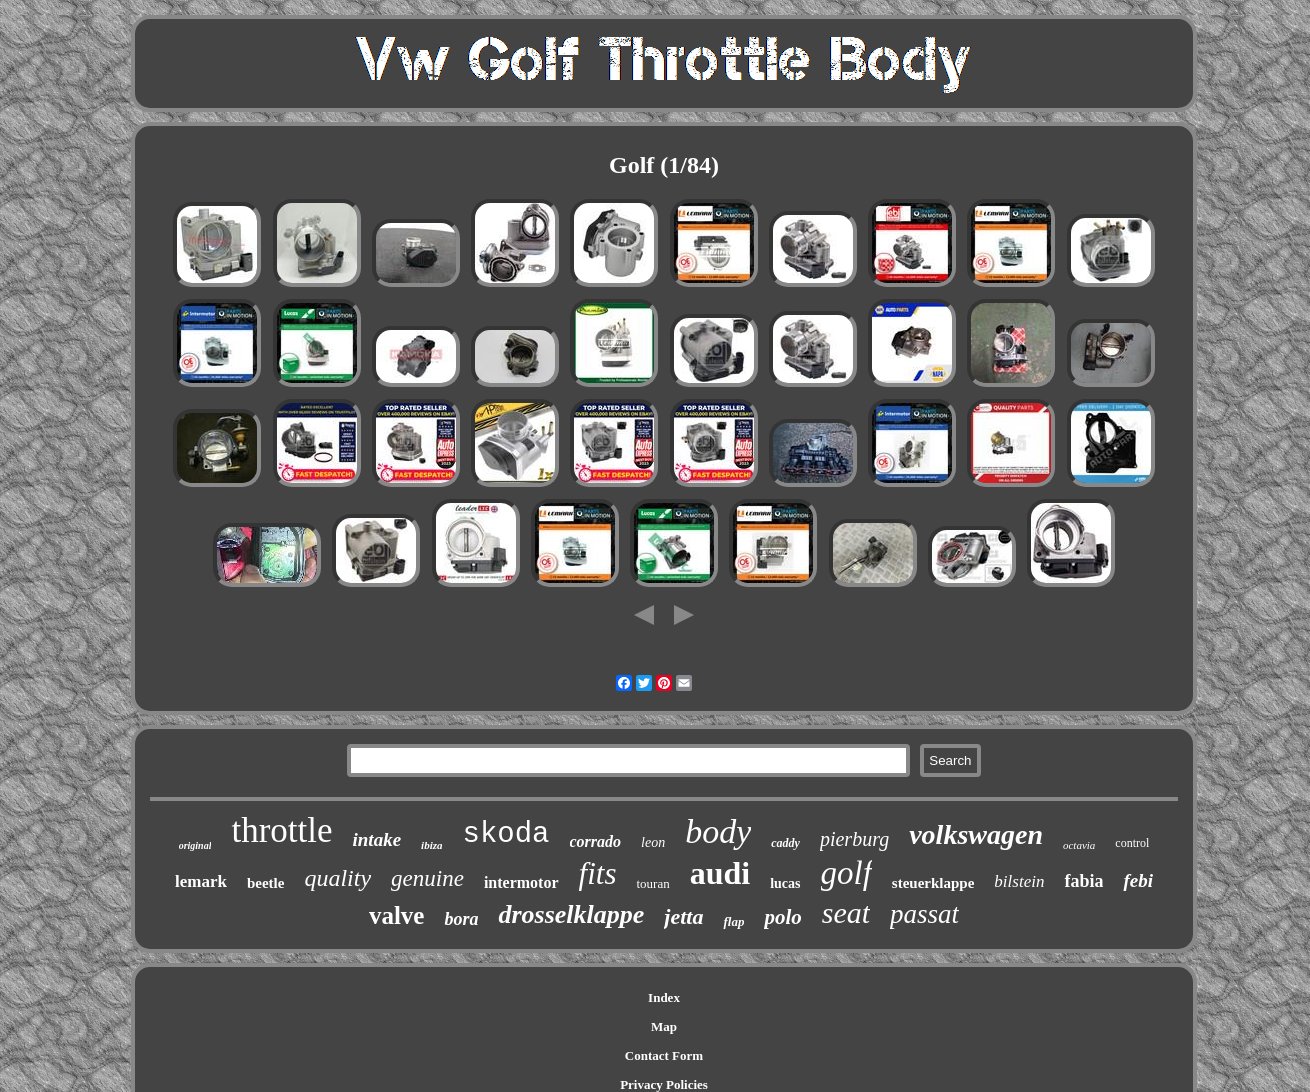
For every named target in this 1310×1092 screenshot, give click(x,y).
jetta (683, 916)
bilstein (1019, 881)
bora (461, 919)
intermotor (521, 882)
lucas (785, 883)
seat (846, 912)
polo (782, 917)
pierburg (854, 839)
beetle (265, 883)
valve (397, 915)
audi (720, 873)
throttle (281, 830)
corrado (596, 841)
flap (733, 921)
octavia (1079, 845)
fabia (1083, 881)
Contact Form (664, 1055)
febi (1138, 880)
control (1132, 843)
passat (924, 914)
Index (664, 997)
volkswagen (976, 834)
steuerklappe (933, 883)
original (195, 845)
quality (337, 878)
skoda (505, 834)
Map (664, 1026)
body (718, 831)
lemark (201, 881)
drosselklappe (571, 914)
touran (652, 883)
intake (377, 839)
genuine (427, 878)
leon (653, 842)
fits (598, 873)
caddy (785, 843)
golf (846, 873)
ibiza (431, 845)
